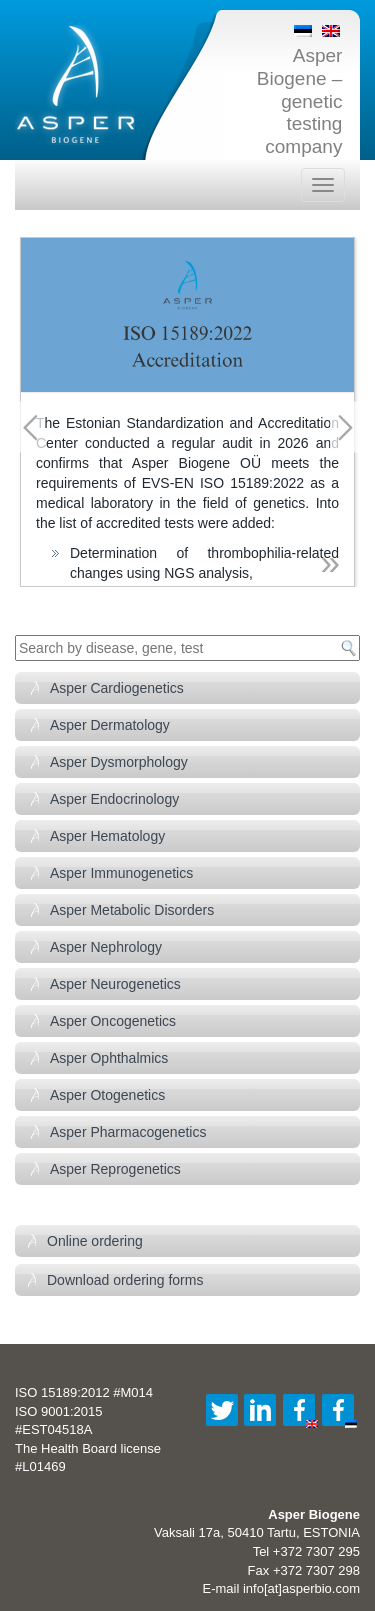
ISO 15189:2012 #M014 (84, 1392)
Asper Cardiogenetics (117, 688)
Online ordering (95, 1241)
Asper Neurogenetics (115, 984)
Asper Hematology (107, 836)
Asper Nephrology (106, 947)
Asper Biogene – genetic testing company (300, 101)
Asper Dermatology (110, 725)
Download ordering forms (125, 1280)
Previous (30, 427)
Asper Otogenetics (107, 1095)
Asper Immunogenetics (121, 873)
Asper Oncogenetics (113, 1021)
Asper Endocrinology (114, 799)
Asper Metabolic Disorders (132, 910)
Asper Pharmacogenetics (128, 1132)
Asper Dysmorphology (119, 762)
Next (345, 427)
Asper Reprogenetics (115, 1169)
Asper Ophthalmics (109, 1058)
